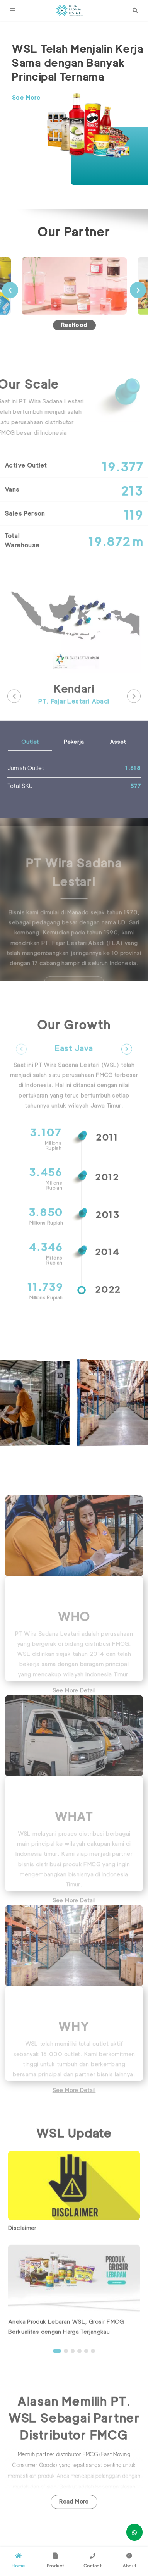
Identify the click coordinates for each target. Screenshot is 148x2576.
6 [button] (93, 2376)
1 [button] (57, 2376)
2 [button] (66, 2376)
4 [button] (79, 2376)
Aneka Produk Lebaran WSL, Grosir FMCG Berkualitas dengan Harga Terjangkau (66, 2352)
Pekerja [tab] (74, 767)
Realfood (74, 350)
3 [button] (73, 2376)
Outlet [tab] (30, 767)
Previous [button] (10, 315)
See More (26, 97)
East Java (74, 1073)
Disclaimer (22, 2253)
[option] (77, 109)
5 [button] (86, 2376)
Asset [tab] (118, 767)
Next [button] (138, 315)
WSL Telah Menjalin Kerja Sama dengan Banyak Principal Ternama (77, 62)
